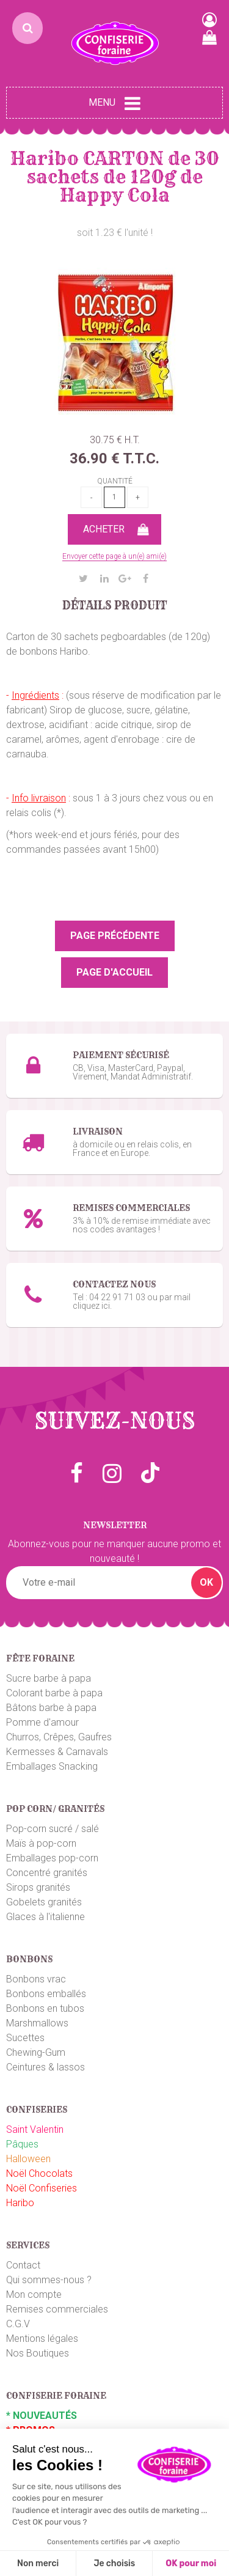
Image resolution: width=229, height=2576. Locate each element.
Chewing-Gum (35, 2052)
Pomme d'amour (42, 1722)
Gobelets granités (44, 1902)
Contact (23, 2265)
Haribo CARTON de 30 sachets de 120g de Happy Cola (114, 177)
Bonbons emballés (46, 1994)
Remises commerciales (57, 2309)
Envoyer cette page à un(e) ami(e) (114, 556)
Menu (114, 103)
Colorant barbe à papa (54, 1693)
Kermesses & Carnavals (57, 1751)
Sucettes (25, 2038)
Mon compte (34, 2294)
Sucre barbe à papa (48, 1678)
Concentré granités (46, 1873)
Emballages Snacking (52, 1766)
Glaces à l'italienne (45, 1917)
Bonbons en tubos (45, 2008)
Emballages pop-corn (52, 1858)
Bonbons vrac (36, 1979)
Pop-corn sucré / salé (52, 1828)
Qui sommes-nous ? (49, 2280)
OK (206, 1582)
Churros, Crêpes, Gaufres (59, 1737)
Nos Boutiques (37, 2353)
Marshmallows (37, 2023)
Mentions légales (42, 2338)
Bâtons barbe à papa (51, 1707)
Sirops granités (38, 1887)
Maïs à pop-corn (41, 1843)
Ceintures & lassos (45, 2067)
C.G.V (18, 2324)
